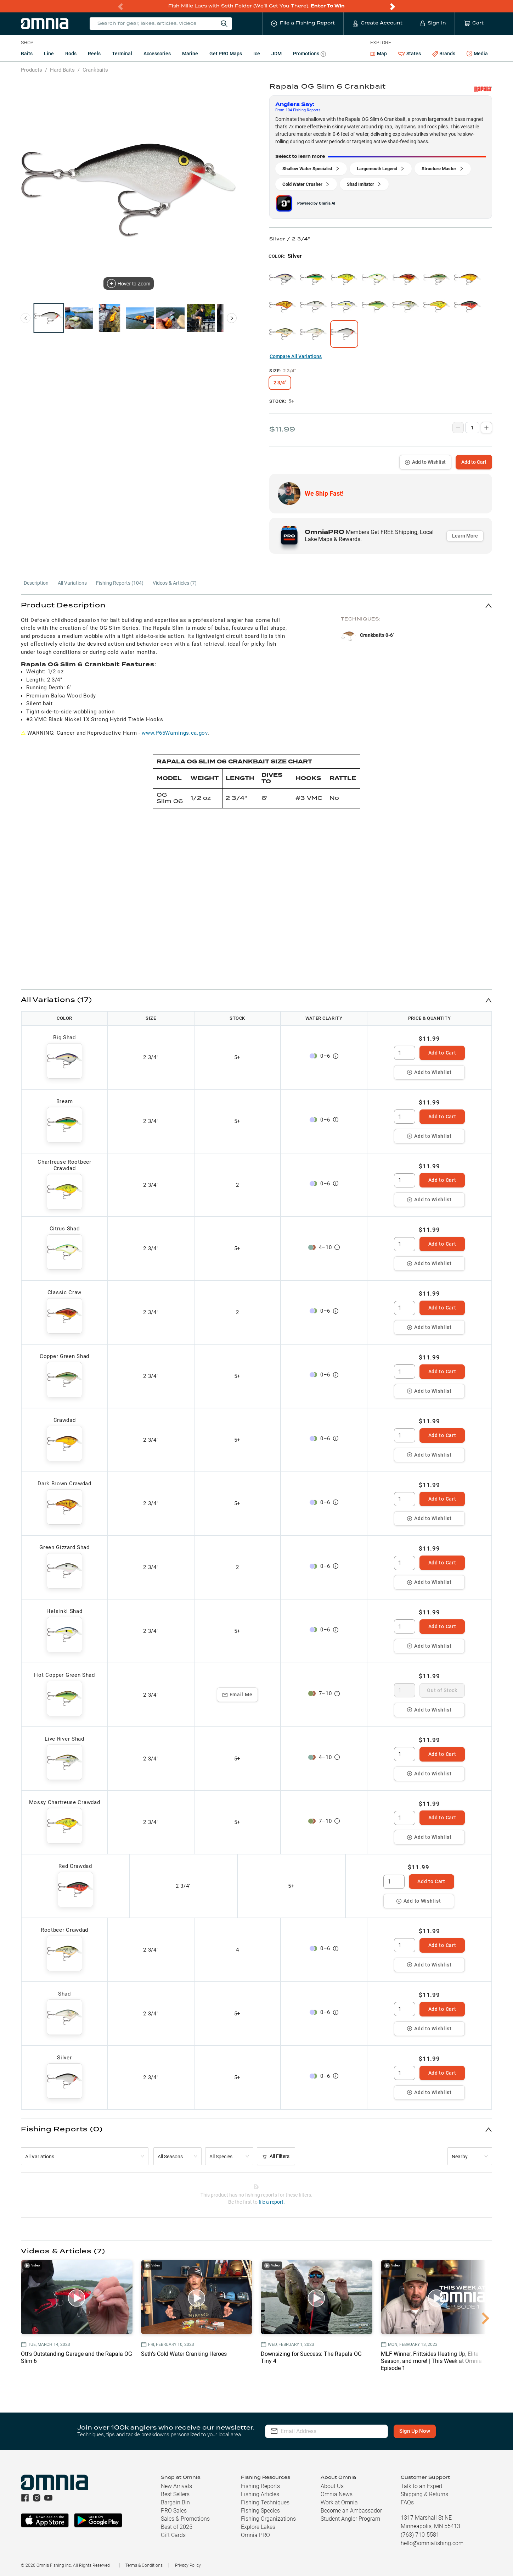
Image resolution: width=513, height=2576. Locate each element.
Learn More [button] (465, 536)
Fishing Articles (260, 2494)
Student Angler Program (350, 2518)
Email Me (237, 1694)
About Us (332, 2486)
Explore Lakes (258, 2527)
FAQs (407, 2502)
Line (49, 53)
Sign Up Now (414, 2431)
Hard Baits (62, 70)
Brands (443, 54)
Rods (71, 53)
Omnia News (337, 2494)
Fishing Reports (260, 2486)
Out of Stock (442, 1690)
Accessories (157, 53)
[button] (256, 605)
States (409, 53)
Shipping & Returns (424, 2494)
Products (31, 70)
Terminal (122, 53)
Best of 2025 (176, 2527)
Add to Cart (473, 462)
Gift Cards (173, 2535)
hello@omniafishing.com (432, 2543)
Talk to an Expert (421, 2486)
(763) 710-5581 (420, 2534)
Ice (256, 53)
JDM (276, 53)
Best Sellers (175, 2494)
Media (477, 54)
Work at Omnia (339, 2502)
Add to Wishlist (425, 462)
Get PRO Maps (225, 53)
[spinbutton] (404, 1052)
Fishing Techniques (265, 2502)
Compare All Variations (296, 356)
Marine (190, 53)
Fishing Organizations (268, 2518)
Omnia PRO (255, 2535)
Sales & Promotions (185, 2518)
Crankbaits (95, 70)
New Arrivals (176, 2486)
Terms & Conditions (144, 2565)
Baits (27, 53)
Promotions (309, 54)
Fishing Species (260, 2510)
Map (378, 53)
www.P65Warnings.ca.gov (174, 733)
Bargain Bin (175, 2502)
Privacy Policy (188, 2565)
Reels (94, 53)
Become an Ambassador (351, 2510)
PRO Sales (174, 2510)
